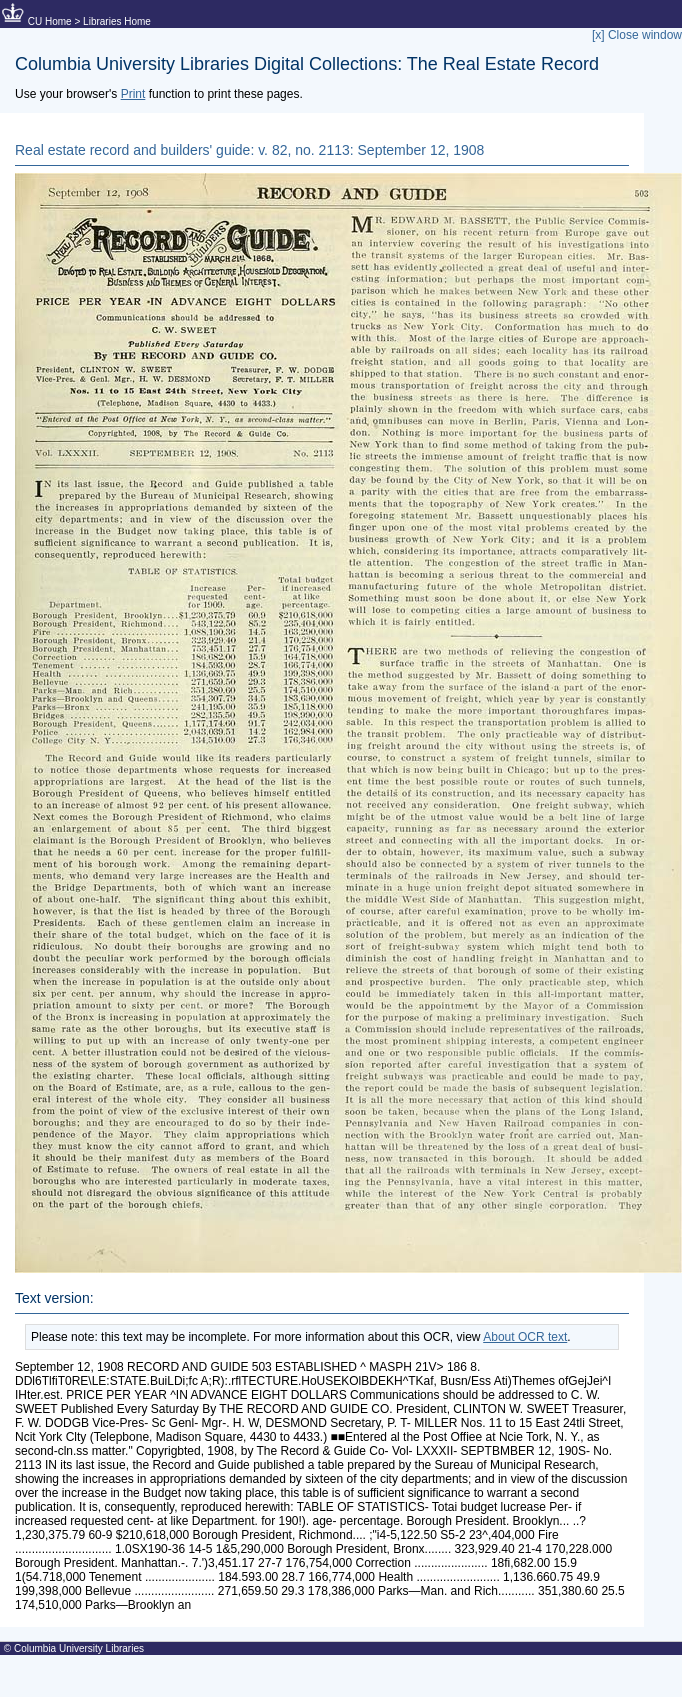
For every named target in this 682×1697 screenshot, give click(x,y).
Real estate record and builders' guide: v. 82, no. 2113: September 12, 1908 (249, 150)
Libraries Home (117, 21)
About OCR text (525, 1337)
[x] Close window (637, 35)
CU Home (50, 21)
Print (133, 94)
